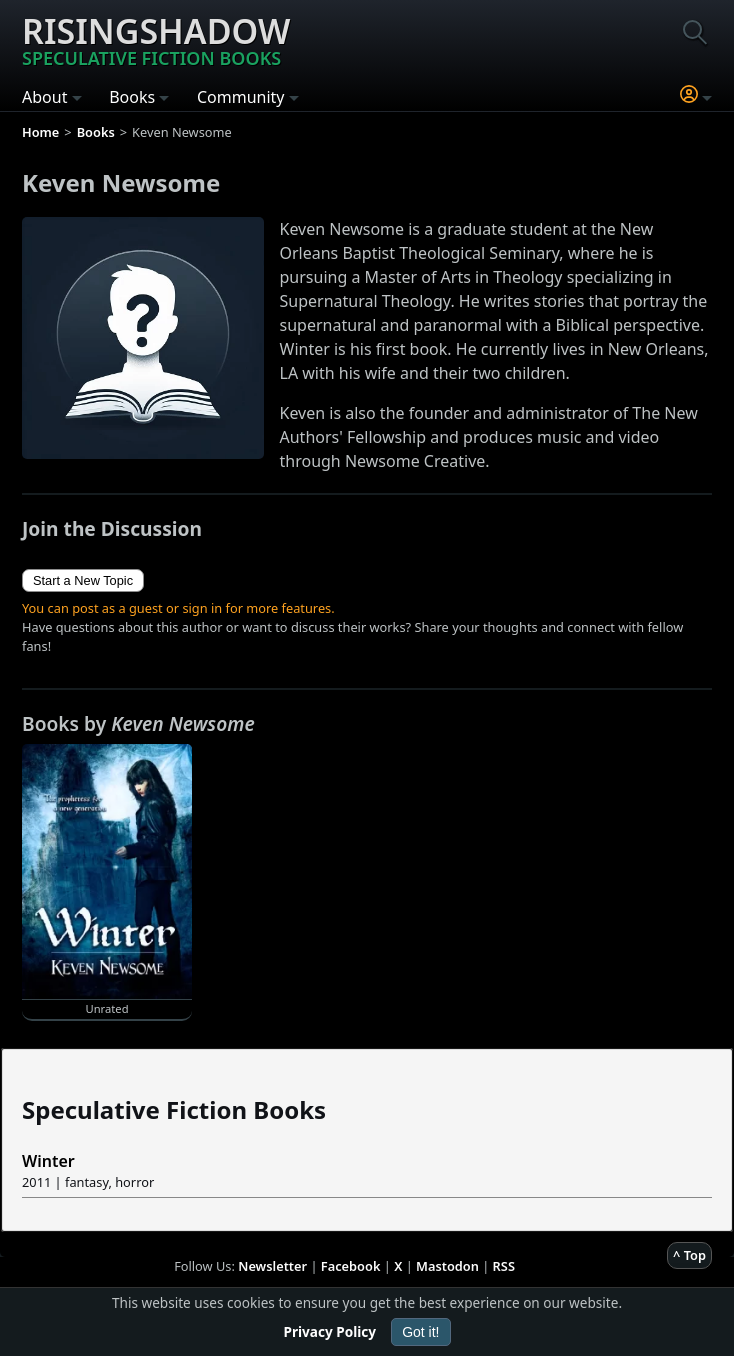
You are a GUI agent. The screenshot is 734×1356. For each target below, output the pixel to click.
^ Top (689, 1255)
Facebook (351, 1266)
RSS (504, 1266)
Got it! (420, 1332)
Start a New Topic (83, 580)
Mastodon (447, 1266)
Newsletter (272, 1266)
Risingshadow (156, 39)
